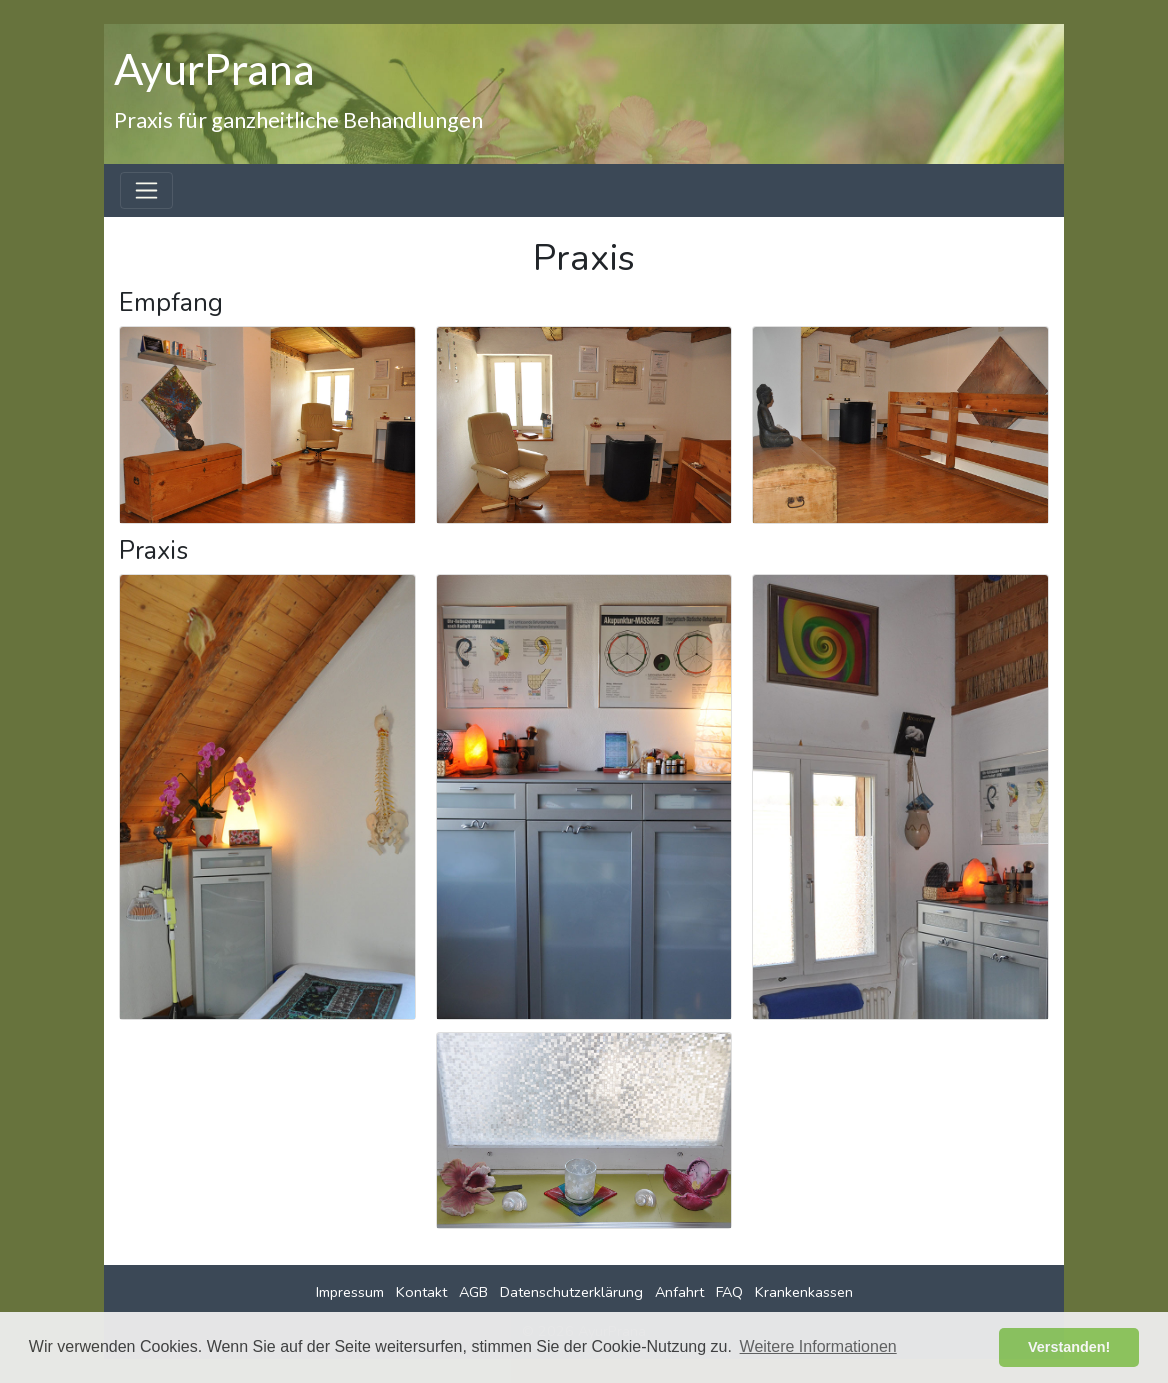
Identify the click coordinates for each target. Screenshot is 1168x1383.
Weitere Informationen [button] (818, 1346)
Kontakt (421, 1292)
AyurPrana (214, 68)
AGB (473, 1292)
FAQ (729, 1292)
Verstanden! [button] (1069, 1347)
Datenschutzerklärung (571, 1292)
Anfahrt (679, 1292)
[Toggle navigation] (146, 190)
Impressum (350, 1292)
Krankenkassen (804, 1292)
